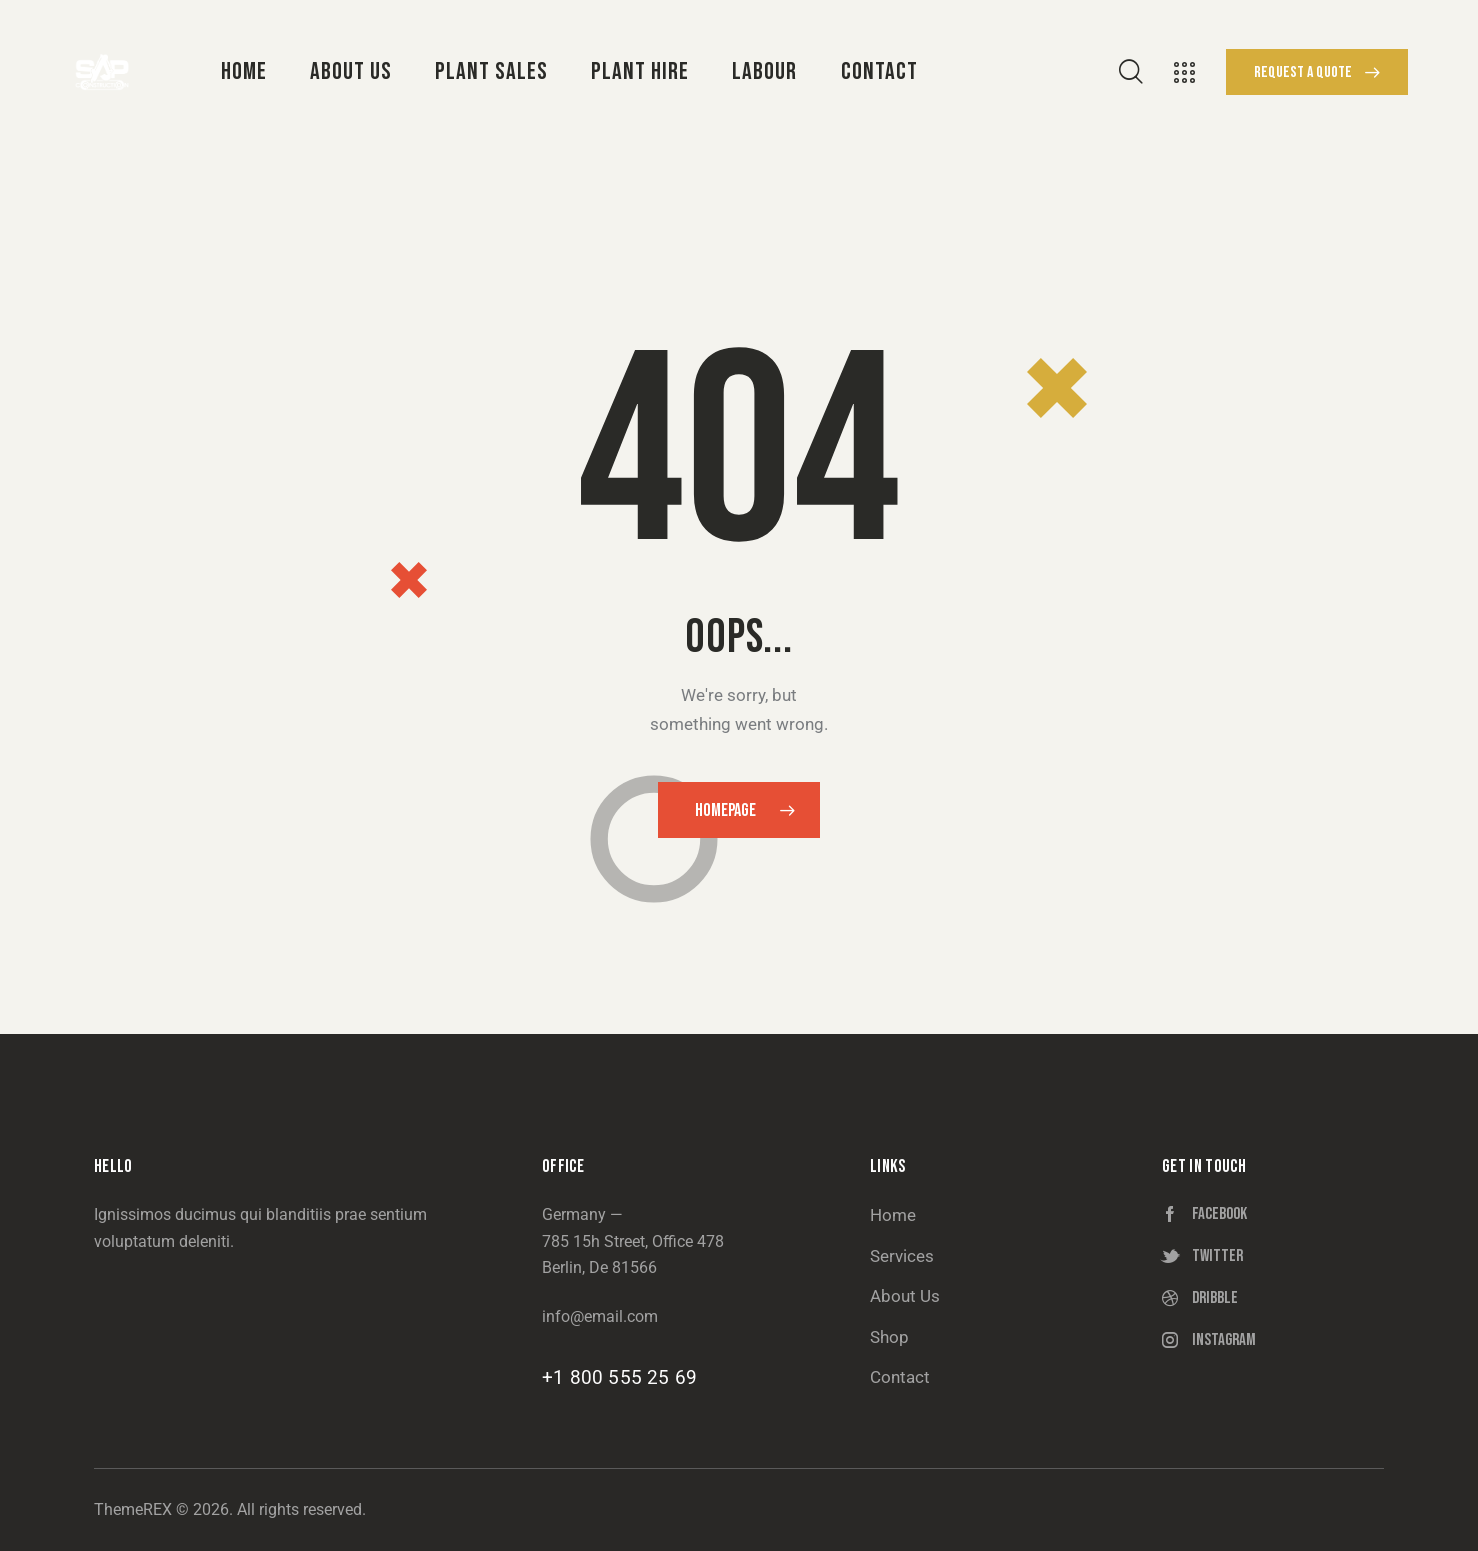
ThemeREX (133, 1509)
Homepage (725, 810)
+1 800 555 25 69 (619, 1377)
